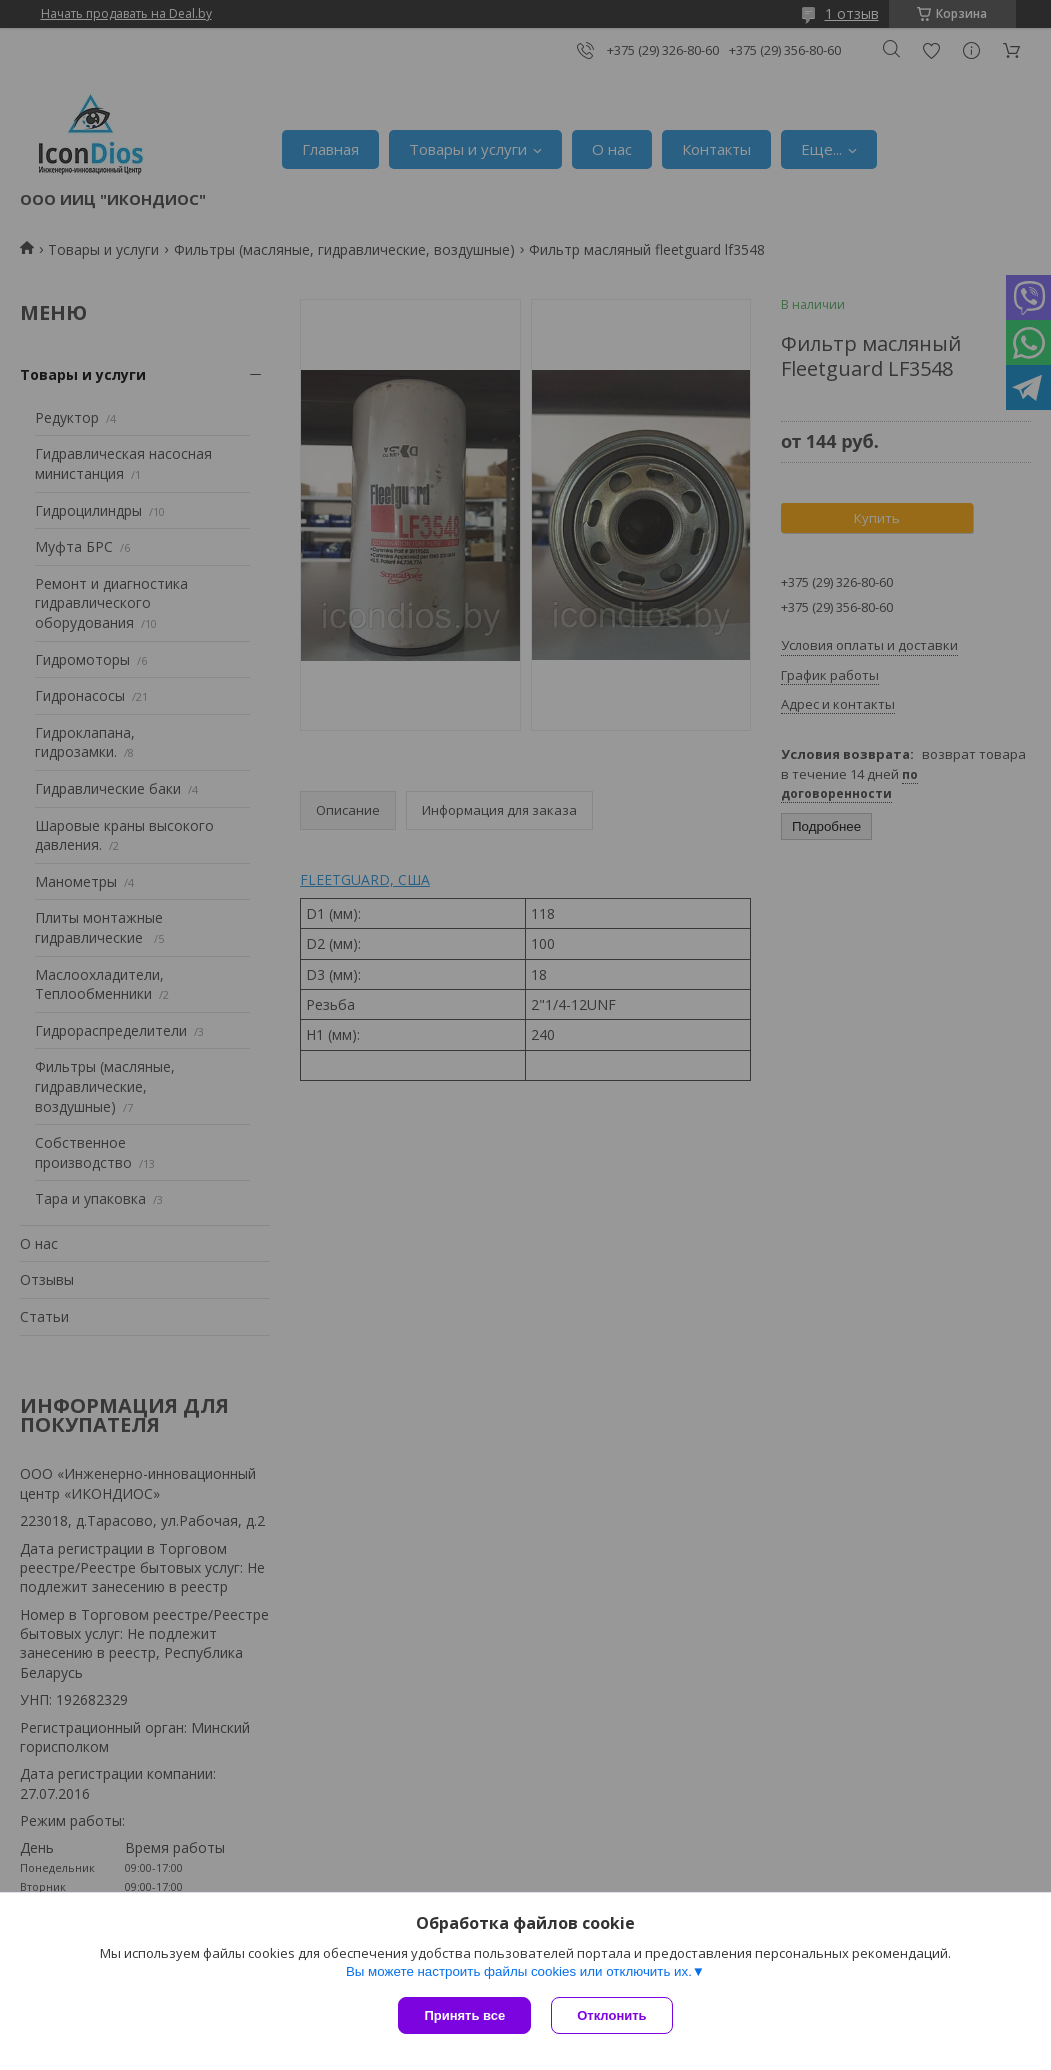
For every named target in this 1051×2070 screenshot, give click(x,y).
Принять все (464, 2015)
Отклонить (611, 2015)
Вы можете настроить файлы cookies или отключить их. (519, 1971)
